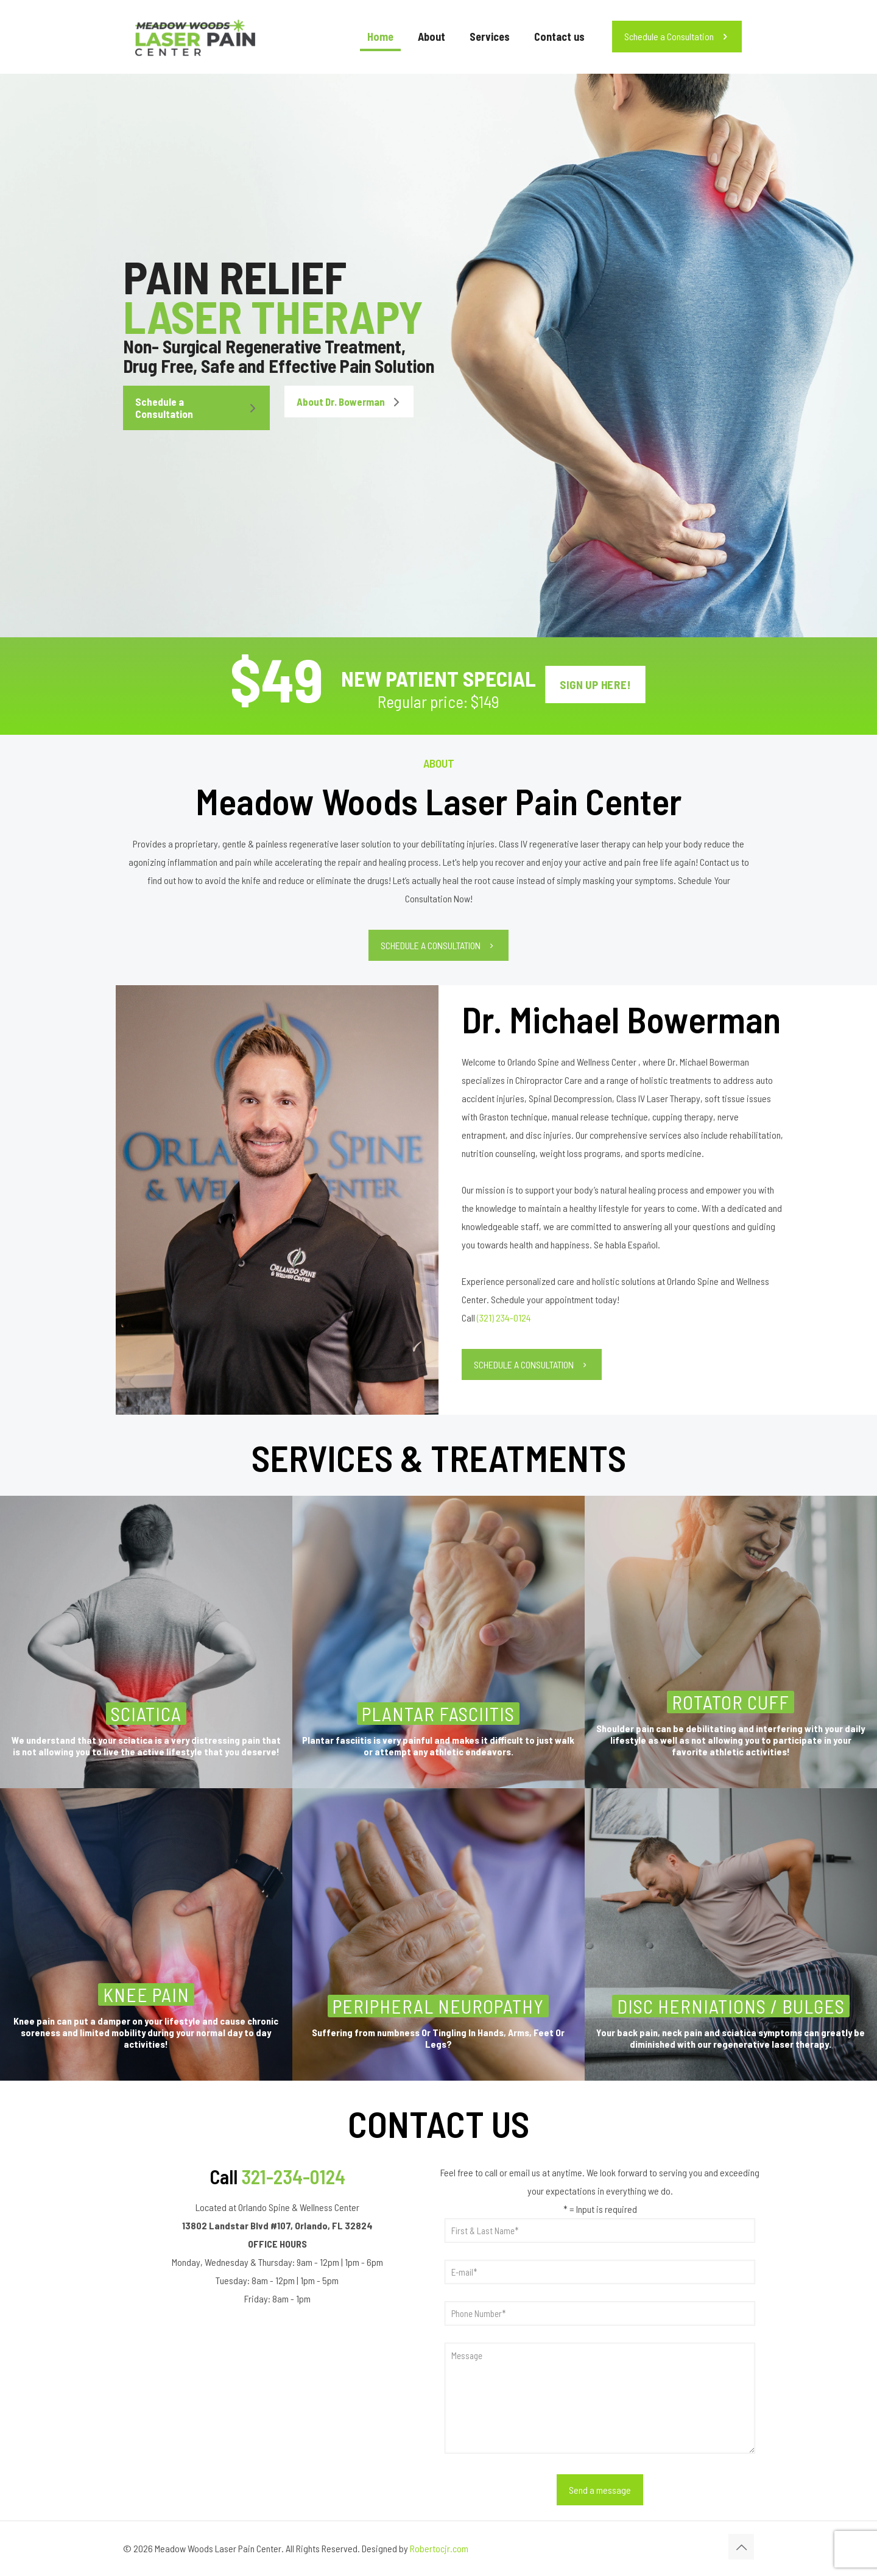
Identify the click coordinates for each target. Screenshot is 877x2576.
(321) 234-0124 (504, 1317)
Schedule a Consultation (677, 36)
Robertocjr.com (439, 2548)
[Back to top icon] (741, 2547)
